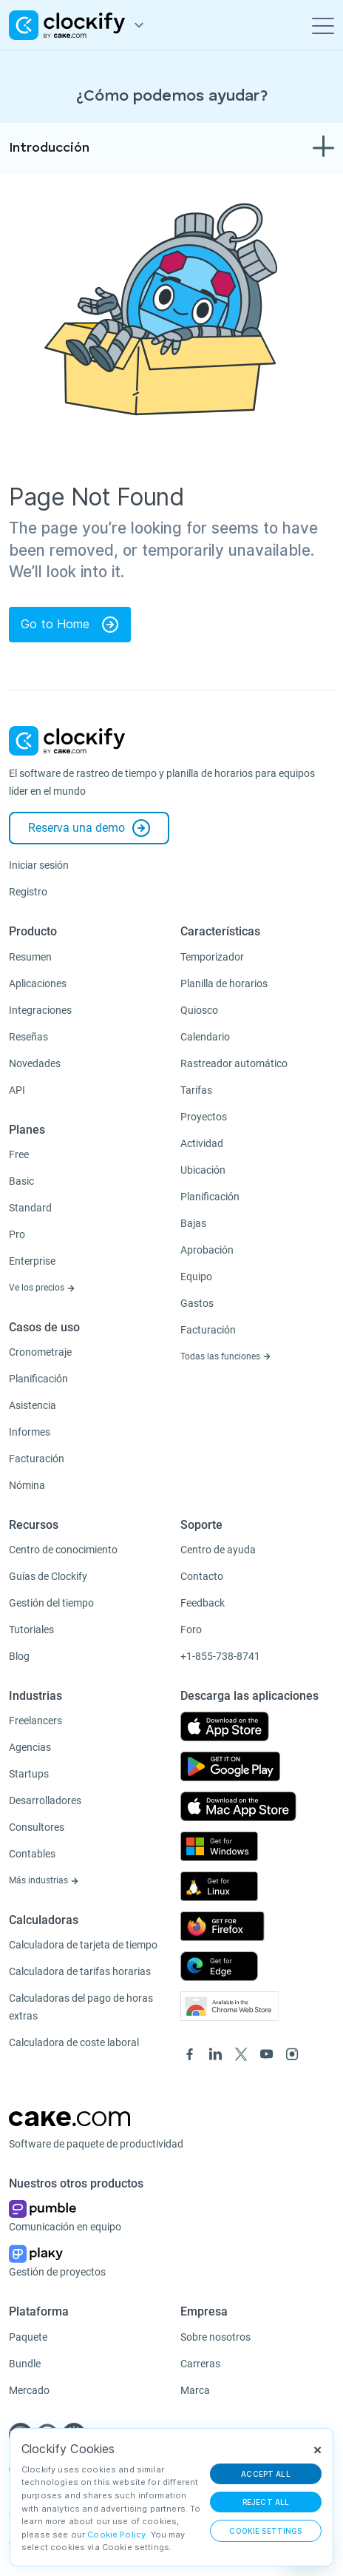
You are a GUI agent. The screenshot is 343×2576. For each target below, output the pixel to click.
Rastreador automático (234, 1063)
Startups (29, 1774)
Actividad (201, 1143)
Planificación (38, 1379)
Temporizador (212, 957)
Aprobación (207, 1250)
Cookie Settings (265, 2530)
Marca (195, 2390)
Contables (32, 1854)
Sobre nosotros (215, 2337)
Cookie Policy (116, 2534)
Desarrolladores (45, 1800)
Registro (28, 892)
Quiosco (199, 1010)
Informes (29, 1432)
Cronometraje (40, 1352)
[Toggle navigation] (323, 25)
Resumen (30, 957)
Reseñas (28, 1037)
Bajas (193, 1223)
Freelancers (35, 1720)
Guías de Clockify (48, 1576)
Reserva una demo (89, 828)
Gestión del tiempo (51, 1603)
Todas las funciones (225, 1356)
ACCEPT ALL (266, 2473)
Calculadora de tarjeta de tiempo (83, 1945)
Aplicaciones (38, 983)
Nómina (27, 1485)
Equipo (196, 1276)
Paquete (28, 2337)
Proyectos (203, 1117)
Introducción (49, 148)
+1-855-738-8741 (220, 1656)
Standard (30, 1208)
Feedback (202, 1603)
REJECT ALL (266, 2502)
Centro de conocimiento (63, 1550)
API (17, 1090)
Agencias (30, 1747)
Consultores (36, 1827)
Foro (191, 1629)
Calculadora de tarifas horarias (80, 1971)
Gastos (197, 1303)
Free (19, 1154)
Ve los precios (42, 1287)
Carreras (200, 2364)
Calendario (205, 1037)
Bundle (25, 2364)
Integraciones (40, 1010)
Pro (17, 1234)
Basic (21, 1181)
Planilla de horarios (224, 983)
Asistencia (32, 1405)
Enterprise (32, 1261)
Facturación (36, 1458)
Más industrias (44, 1880)
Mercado (29, 2390)
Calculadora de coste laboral (74, 2042)
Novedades (35, 1063)
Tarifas (196, 1090)
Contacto (201, 1576)
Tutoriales (31, 1629)
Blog (19, 1656)
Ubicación (202, 1170)
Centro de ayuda (218, 1550)
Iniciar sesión (39, 865)
